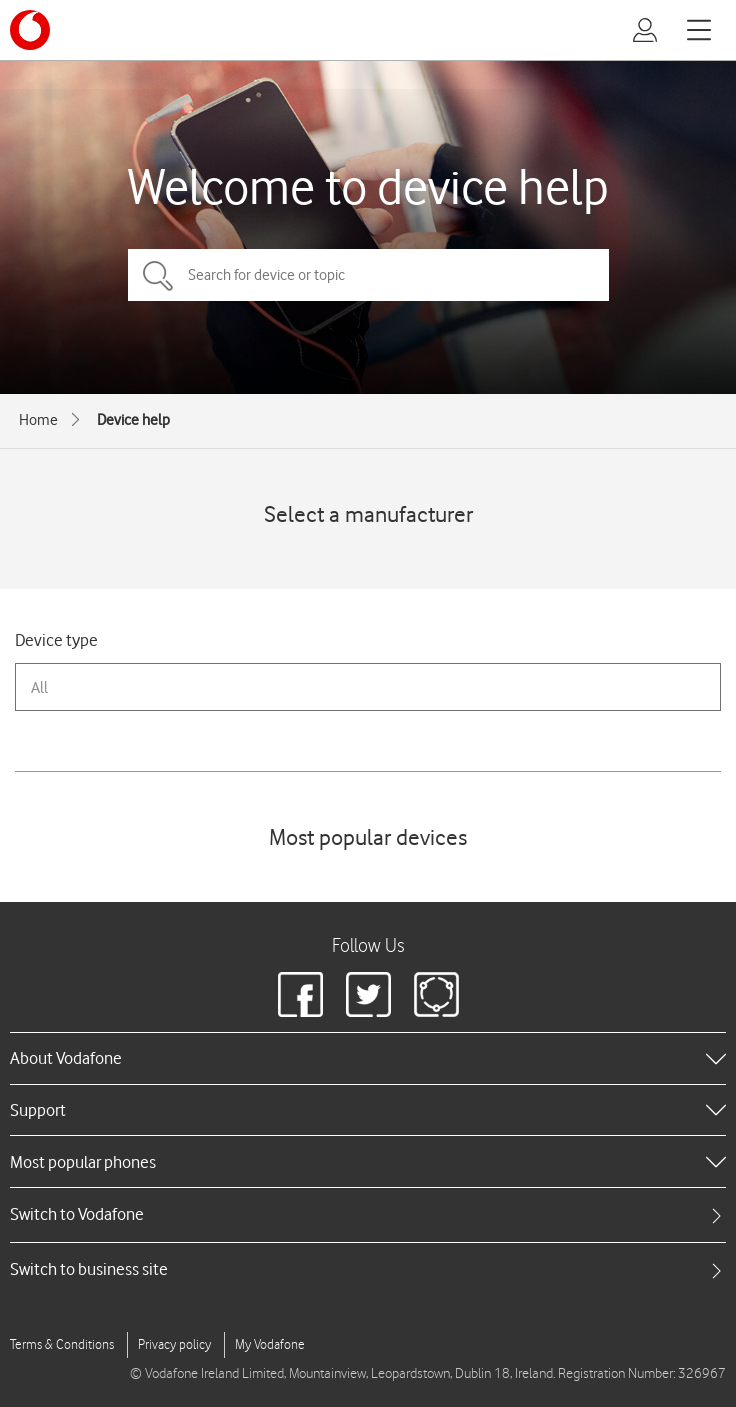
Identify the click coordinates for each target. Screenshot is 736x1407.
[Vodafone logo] (30, 30)
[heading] (368, 1058)
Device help (133, 420)
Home (38, 420)
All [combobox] (39, 687)
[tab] (368, 1214)
